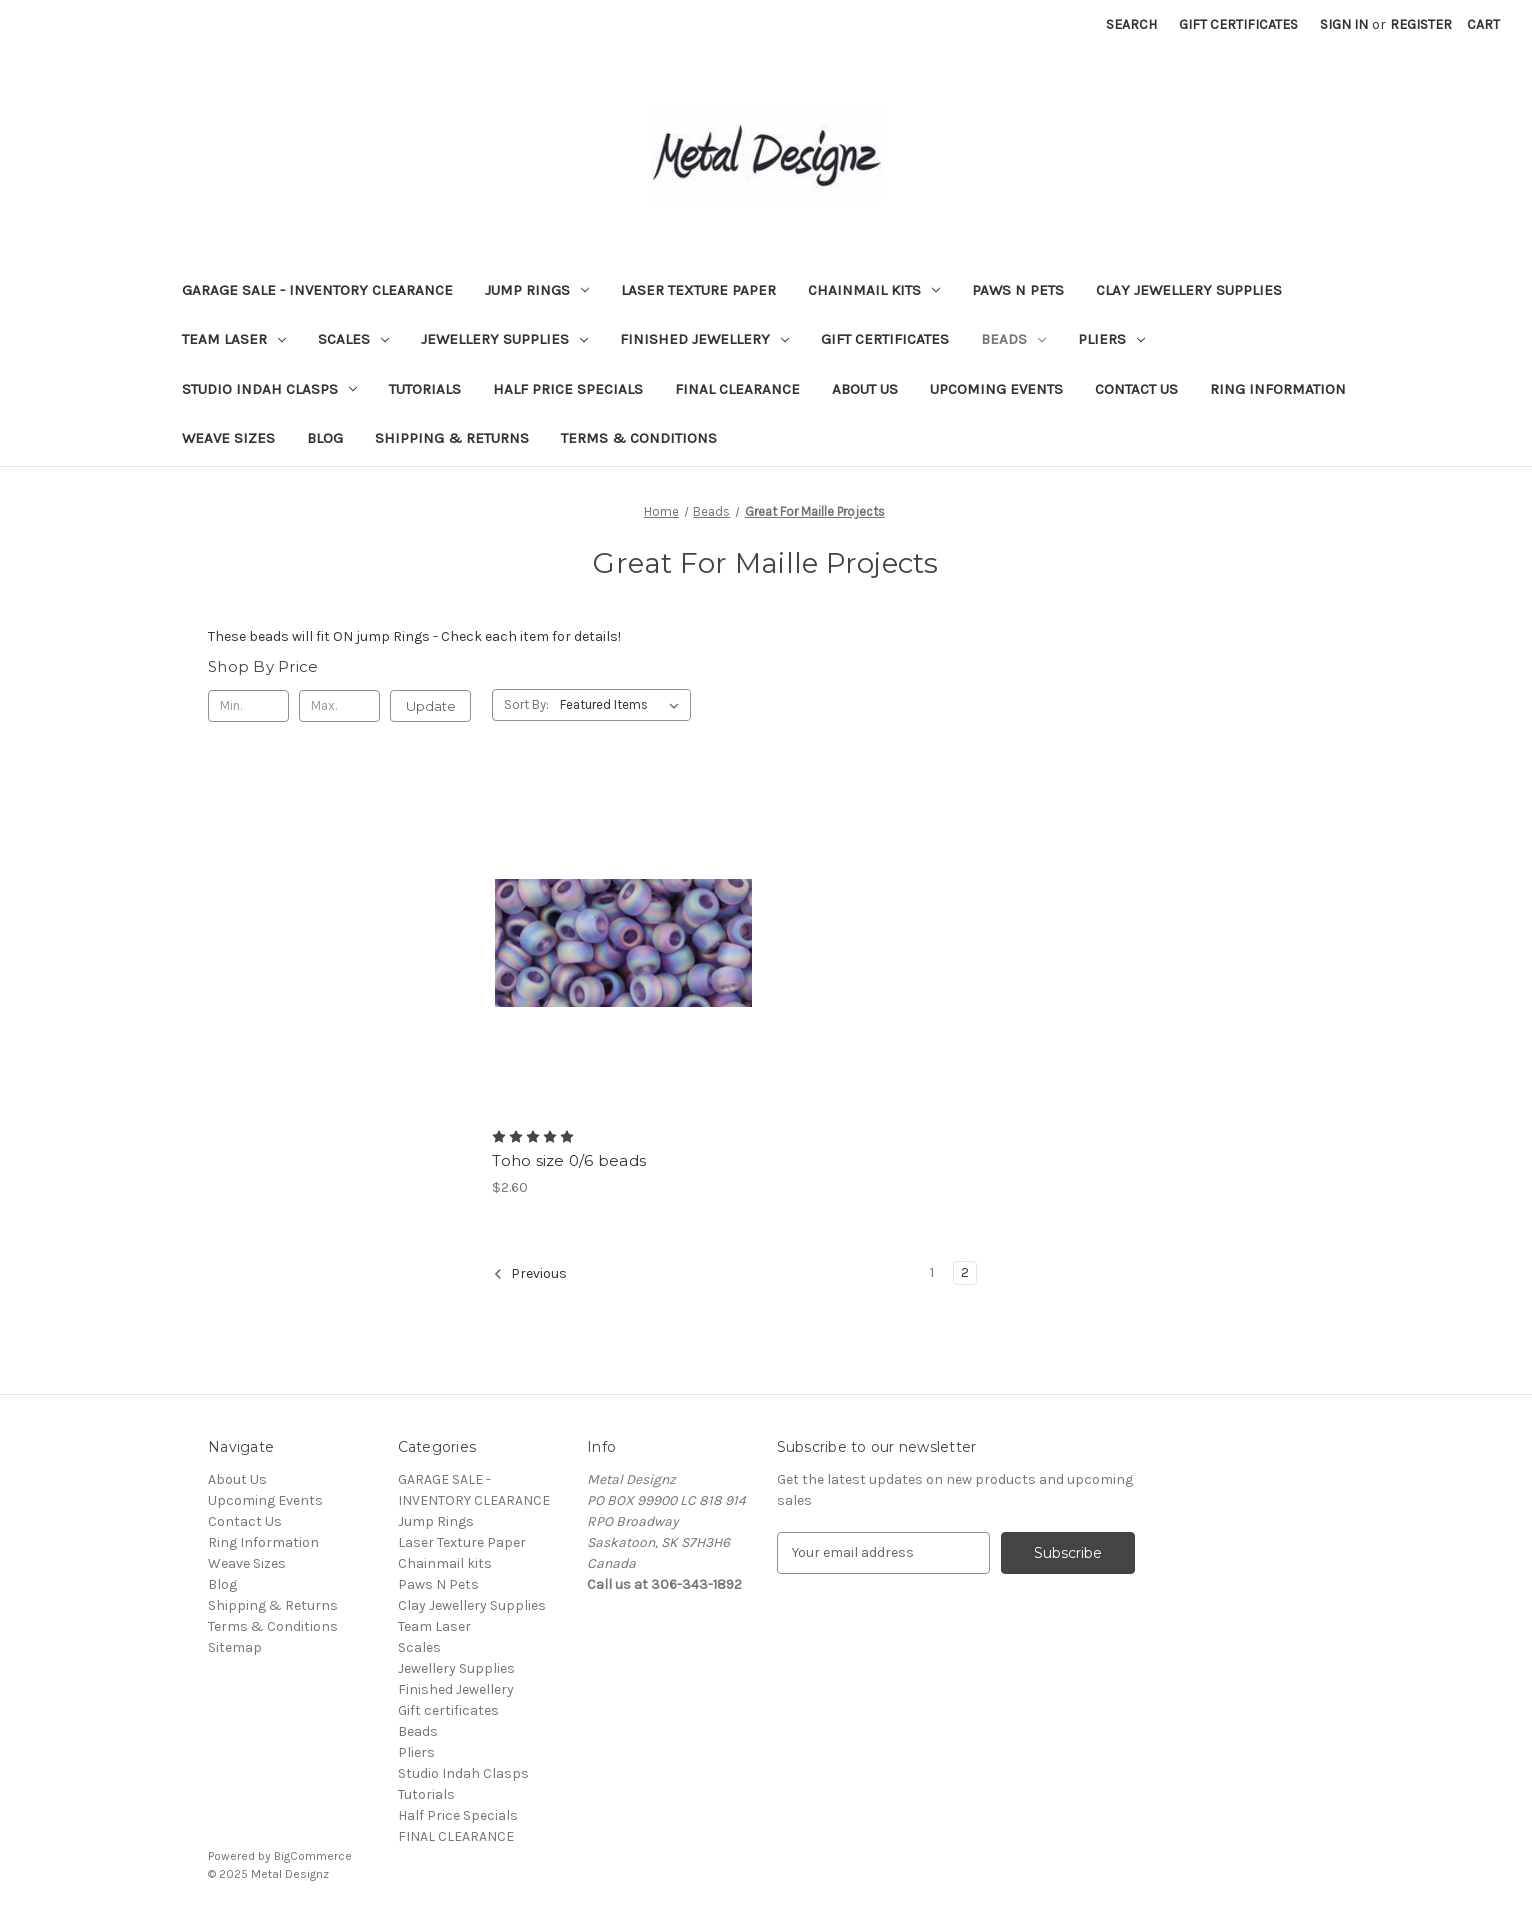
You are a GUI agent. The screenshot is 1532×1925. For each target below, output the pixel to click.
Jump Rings (537, 290)
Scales (353, 339)
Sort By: (526, 704)
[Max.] (339, 706)
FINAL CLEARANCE (737, 389)
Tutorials (425, 389)
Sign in (1344, 24)
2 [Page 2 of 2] (965, 1272)
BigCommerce (313, 1856)
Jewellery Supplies (504, 339)
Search (1131, 24)
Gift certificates (885, 339)
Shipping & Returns (452, 438)
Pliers (1111, 339)
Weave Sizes (228, 438)
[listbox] (623, 705)
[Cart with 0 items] (1483, 24)
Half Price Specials (568, 389)
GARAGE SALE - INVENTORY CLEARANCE (317, 290)
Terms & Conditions (639, 438)
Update (431, 706)
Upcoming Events (996, 389)
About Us (865, 389)
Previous (530, 1274)
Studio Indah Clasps (269, 389)
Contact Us (1136, 389)
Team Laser (234, 339)
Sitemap (235, 1647)
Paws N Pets (1018, 290)
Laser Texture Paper (698, 290)
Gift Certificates (1238, 24)
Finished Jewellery (704, 339)
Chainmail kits (874, 290)
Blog (325, 438)
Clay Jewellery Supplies (1189, 290)
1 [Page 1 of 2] (932, 1272)
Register (1421, 24)
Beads (1013, 339)
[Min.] (248, 706)
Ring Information (1278, 389)
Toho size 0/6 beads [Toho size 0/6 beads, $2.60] (569, 1160)
